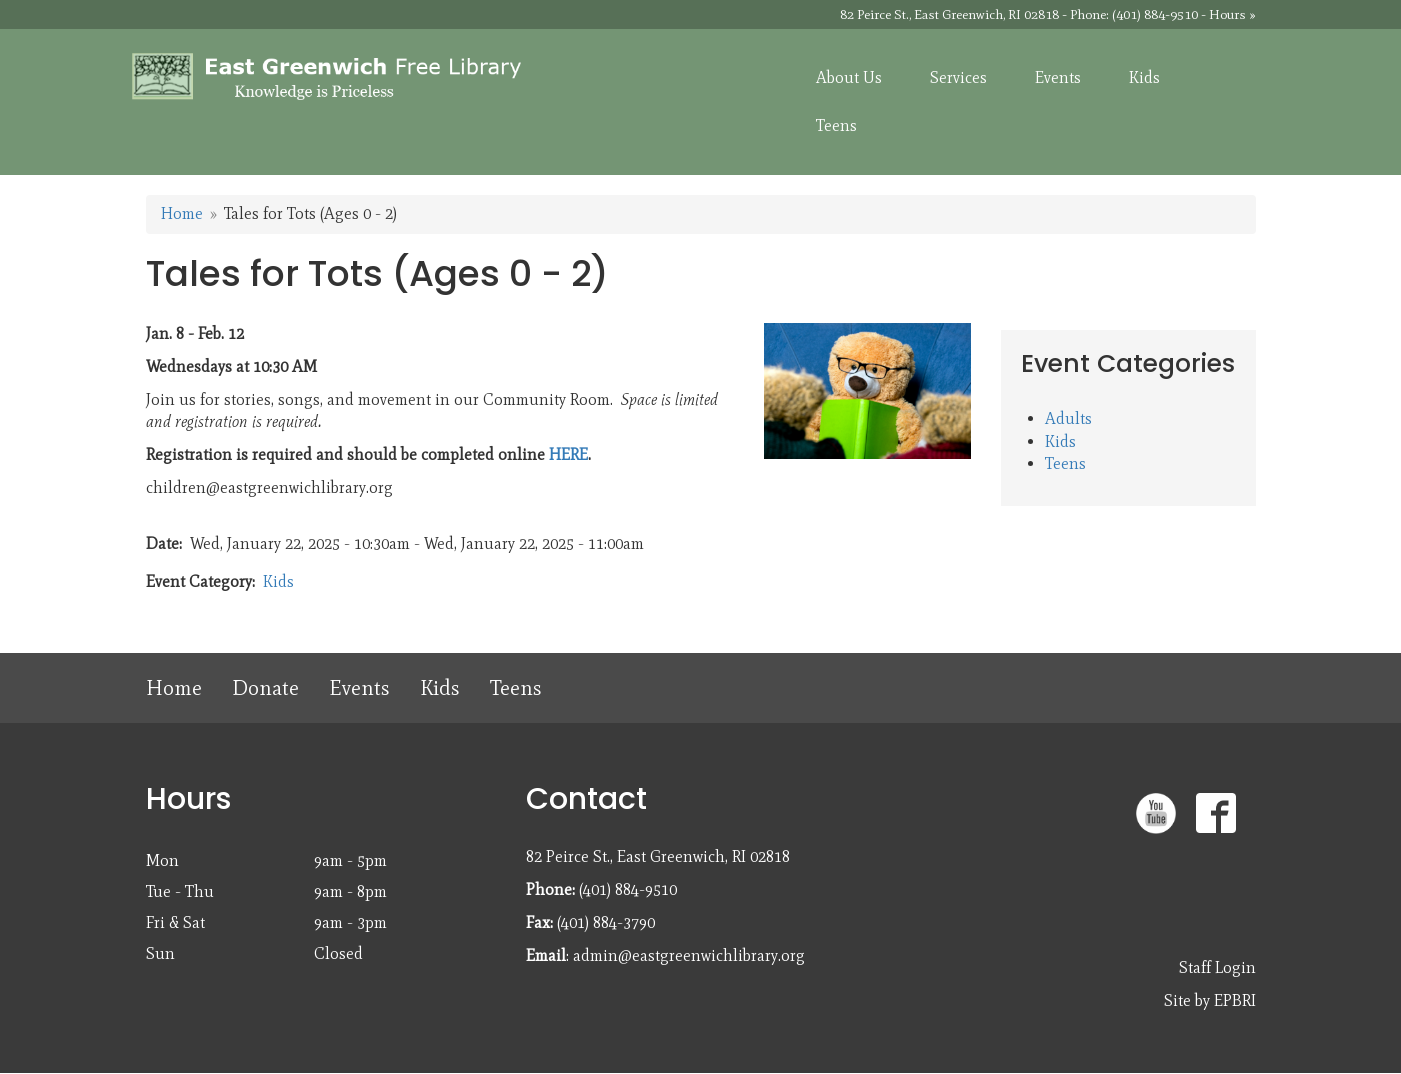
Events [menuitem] (1058, 77)
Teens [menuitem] (836, 125)
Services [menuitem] (958, 77)
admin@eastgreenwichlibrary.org (689, 955)
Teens (1065, 463)
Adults (1068, 418)
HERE (568, 454)
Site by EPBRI (1210, 1000)
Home (182, 213)
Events (359, 687)
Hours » (1232, 14)
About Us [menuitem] (849, 77)
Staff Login (1217, 967)
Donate (265, 687)
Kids (278, 581)
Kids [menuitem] (1144, 77)
